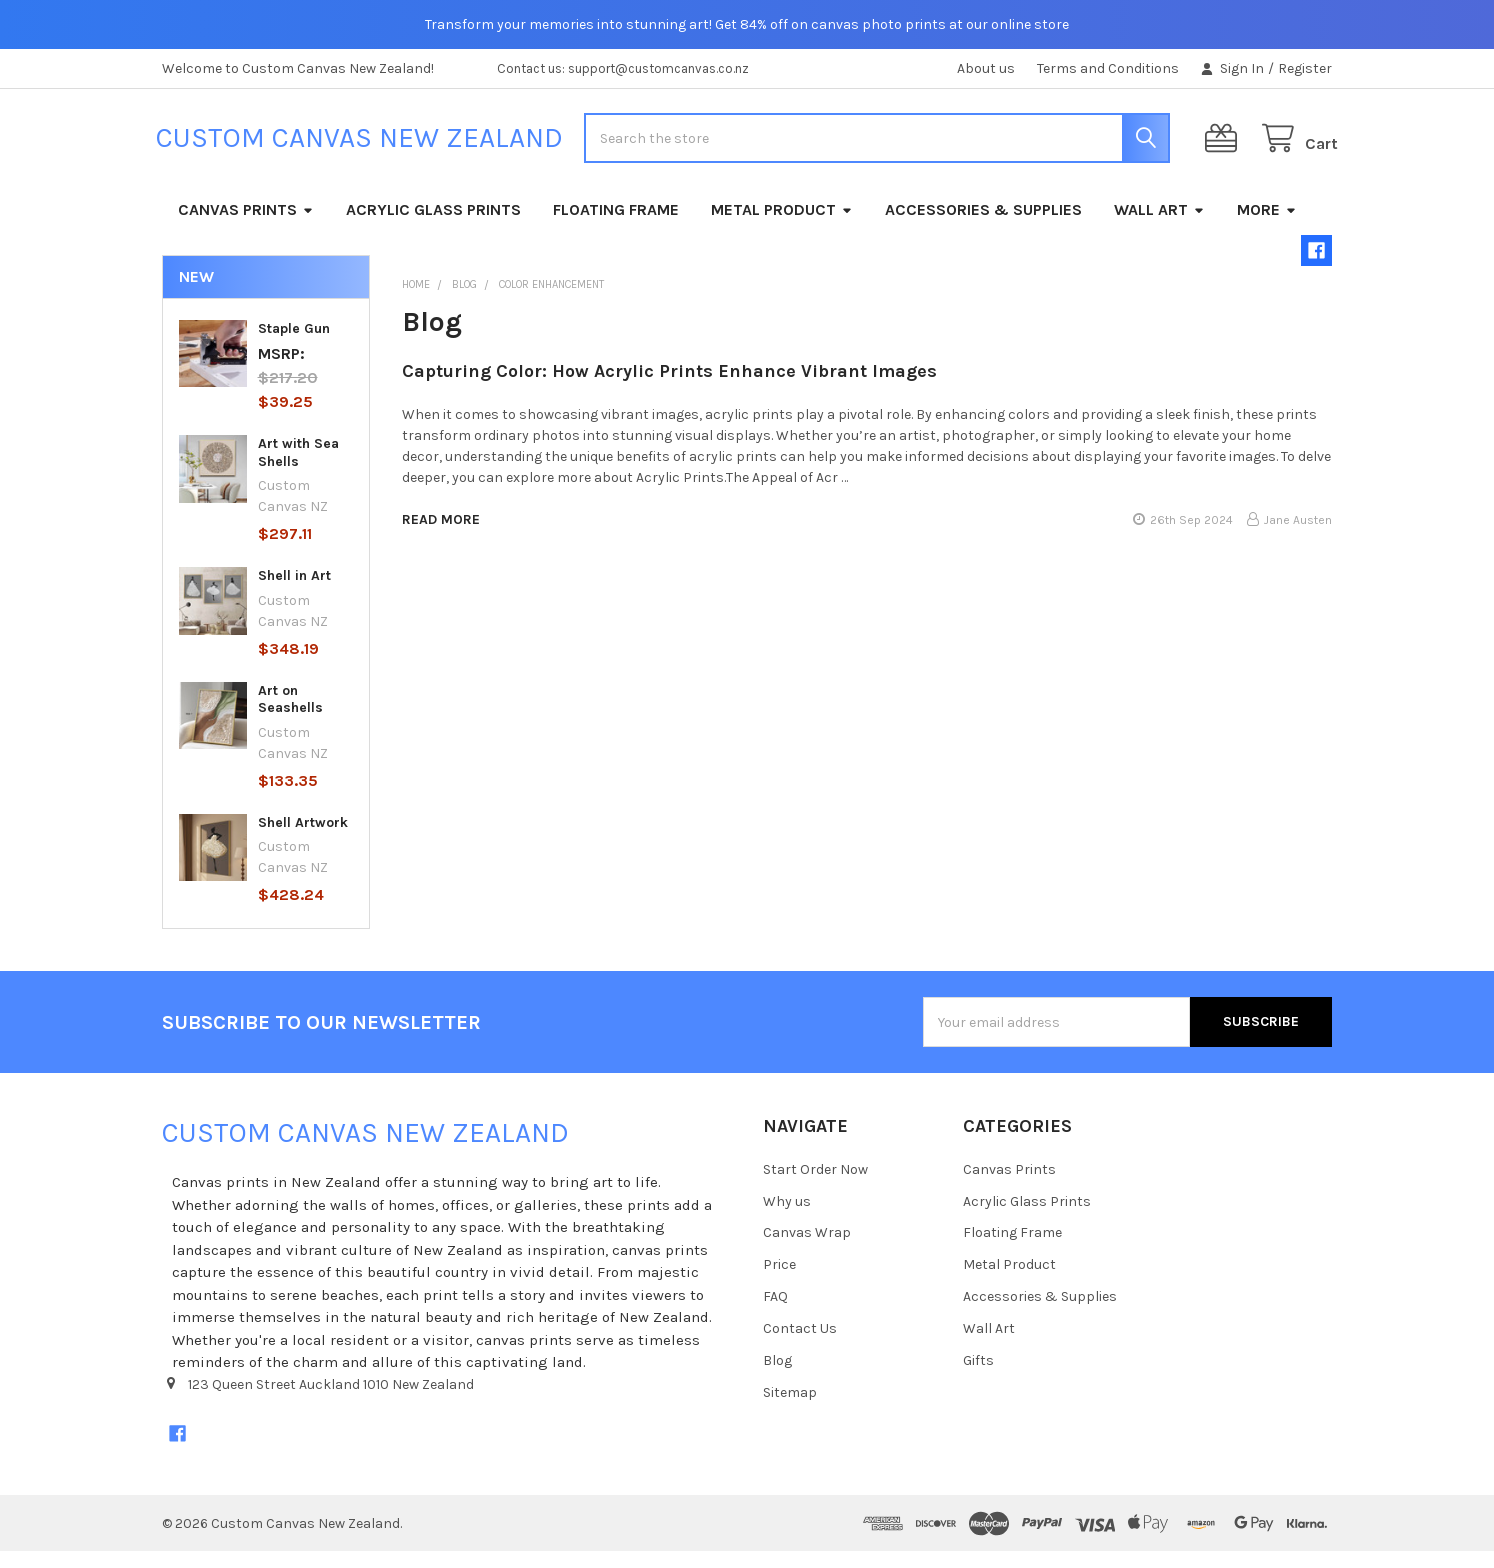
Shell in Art (294, 592)
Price (779, 1281)
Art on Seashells (290, 715)
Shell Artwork (303, 838)
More (1267, 225)
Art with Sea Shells (298, 469)
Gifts (978, 1377)
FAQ (775, 1313)
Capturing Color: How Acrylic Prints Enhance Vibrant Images (669, 388)
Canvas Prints (246, 225)
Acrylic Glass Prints (433, 225)
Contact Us (800, 1345)
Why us (787, 1217)
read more (441, 535)
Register (1305, 68)
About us (986, 68)
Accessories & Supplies (983, 225)
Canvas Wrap (807, 1249)
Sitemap (790, 1409)
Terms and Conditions (1108, 68)
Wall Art (1159, 225)
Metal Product (782, 225)
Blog (777, 1377)
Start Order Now (815, 1185)
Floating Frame (616, 225)
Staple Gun (294, 344)
